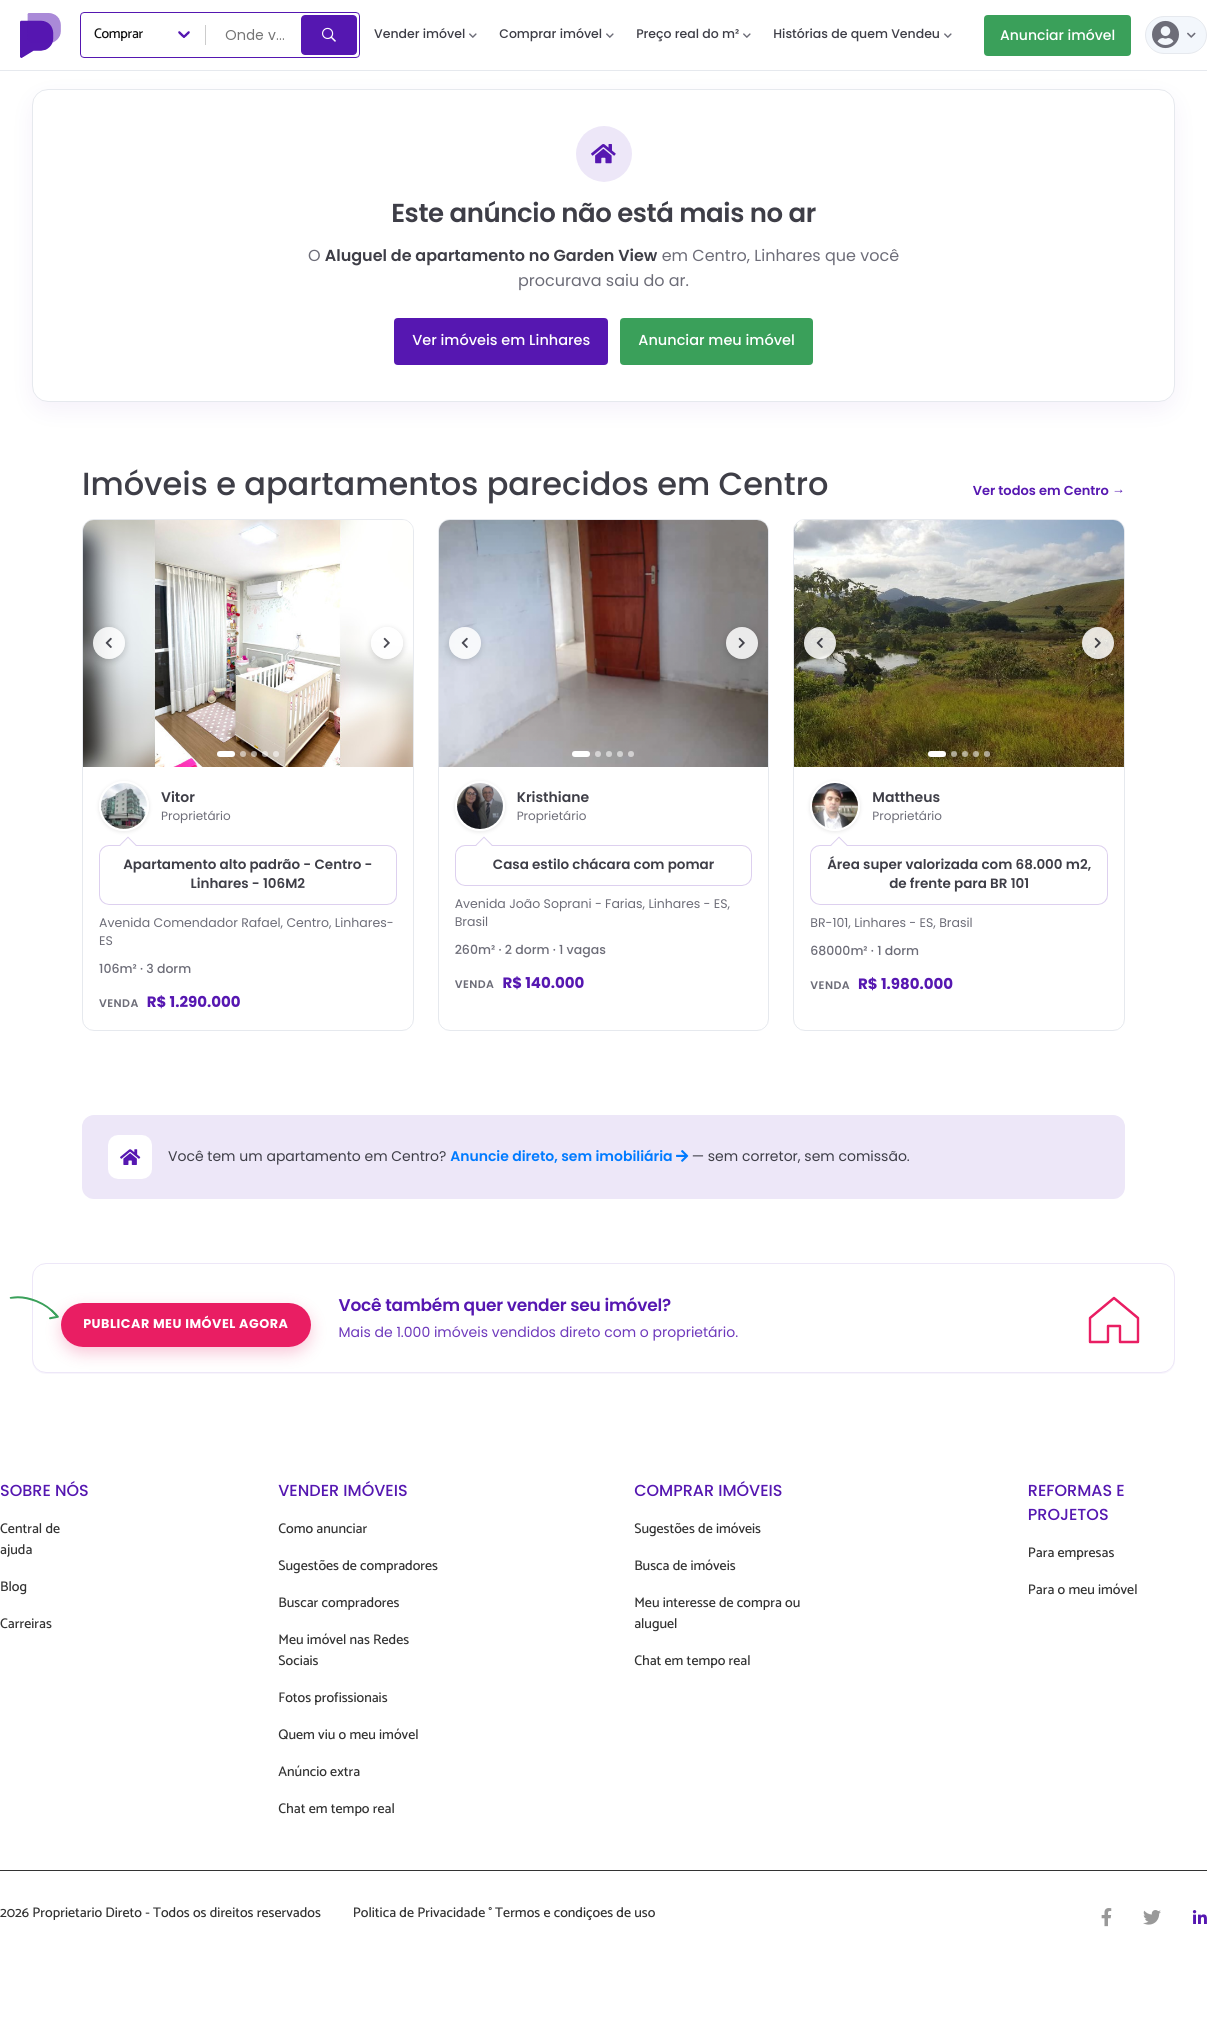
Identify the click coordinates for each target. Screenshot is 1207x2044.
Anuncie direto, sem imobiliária (569, 1156)
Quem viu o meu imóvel (348, 1735)
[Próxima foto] (387, 643)
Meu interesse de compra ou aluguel (717, 1614)
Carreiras (26, 1624)
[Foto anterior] (109, 643)
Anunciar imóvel (1057, 35)
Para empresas (1071, 1553)
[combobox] (255, 35)
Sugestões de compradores (358, 1566)
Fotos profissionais (332, 1698)
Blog (13, 1587)
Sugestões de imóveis (697, 1529)
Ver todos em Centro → (1049, 490)
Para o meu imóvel (1083, 1590)
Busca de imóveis (685, 1566)
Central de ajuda (30, 1540)
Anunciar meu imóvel (716, 341)
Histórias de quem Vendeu (862, 34)
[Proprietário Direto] (43, 35)
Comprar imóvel (556, 34)
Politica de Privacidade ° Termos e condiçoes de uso (504, 1914)
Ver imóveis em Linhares (501, 341)
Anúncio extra (319, 1772)
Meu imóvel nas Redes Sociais (343, 1651)
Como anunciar (322, 1529)
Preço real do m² (693, 34)
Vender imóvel (425, 34)
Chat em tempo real (336, 1809)
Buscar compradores (338, 1603)
